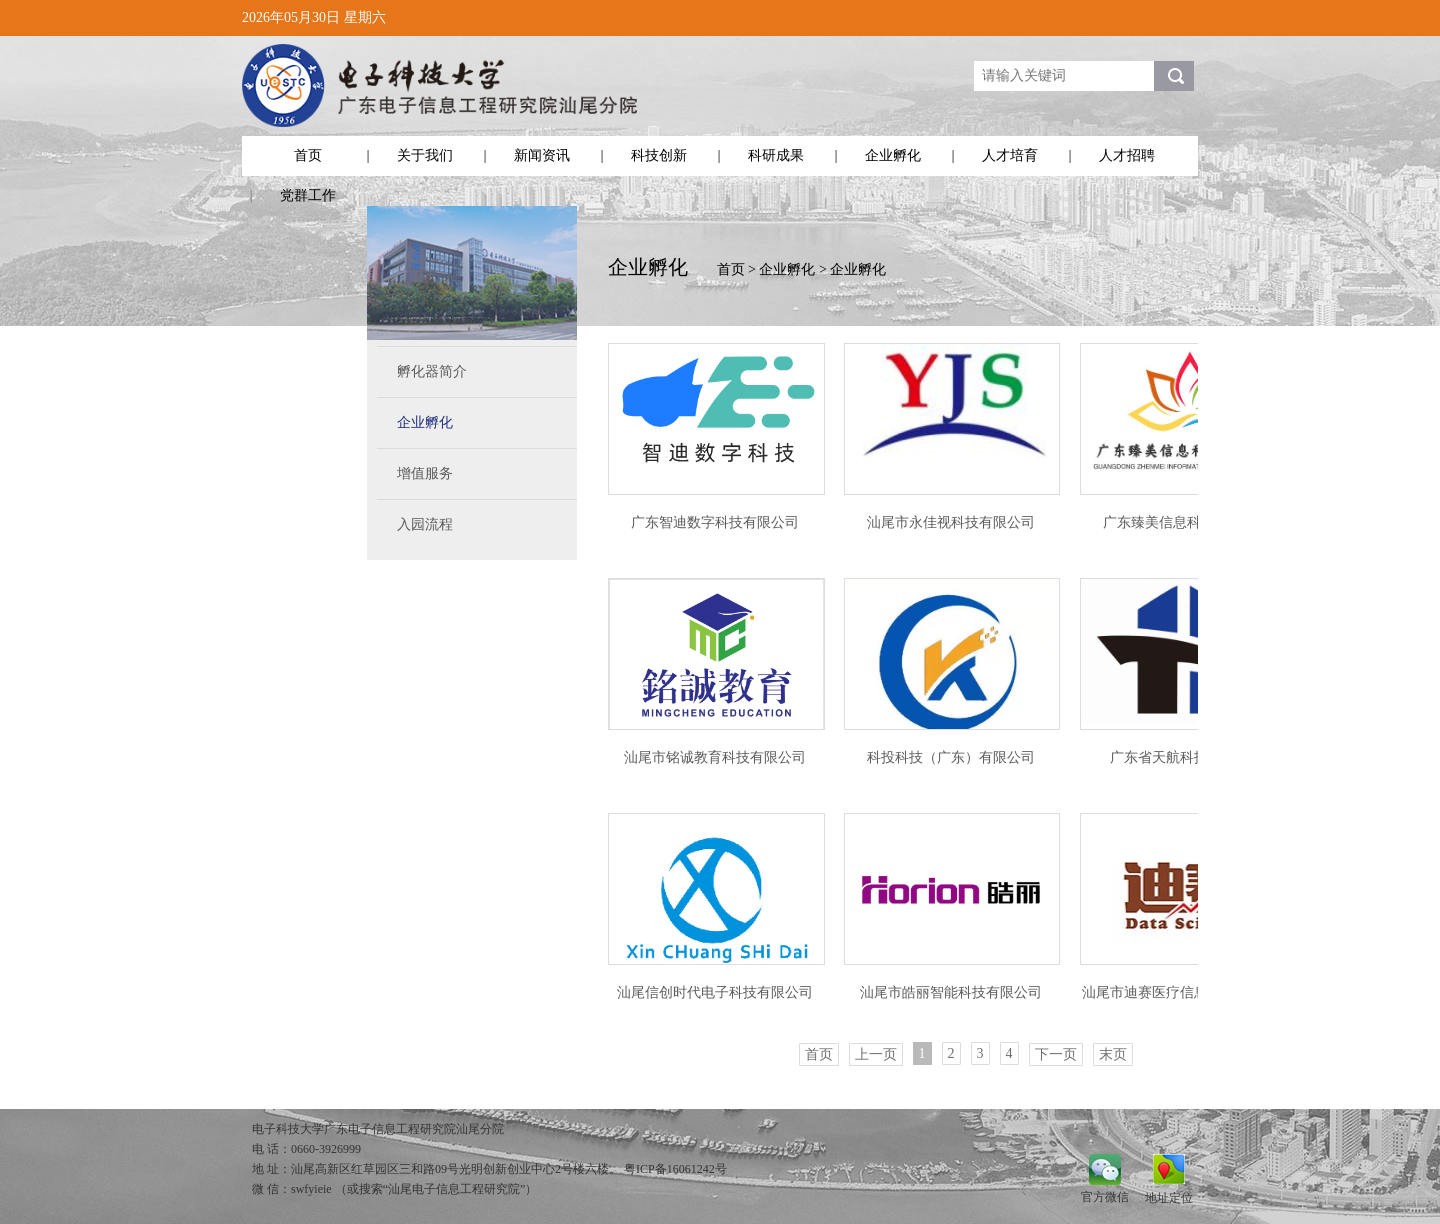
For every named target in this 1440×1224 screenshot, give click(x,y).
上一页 (876, 1054)
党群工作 (308, 195)
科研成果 (776, 155)
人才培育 (1010, 155)
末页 (1113, 1054)
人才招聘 (1127, 155)
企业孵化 (893, 155)
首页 (308, 155)
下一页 (1056, 1054)
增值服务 (425, 473)
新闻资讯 (542, 155)
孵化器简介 (432, 371)
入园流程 (425, 524)
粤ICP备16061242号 (675, 1169)
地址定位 (1169, 1197)
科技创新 (659, 155)
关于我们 (425, 155)
